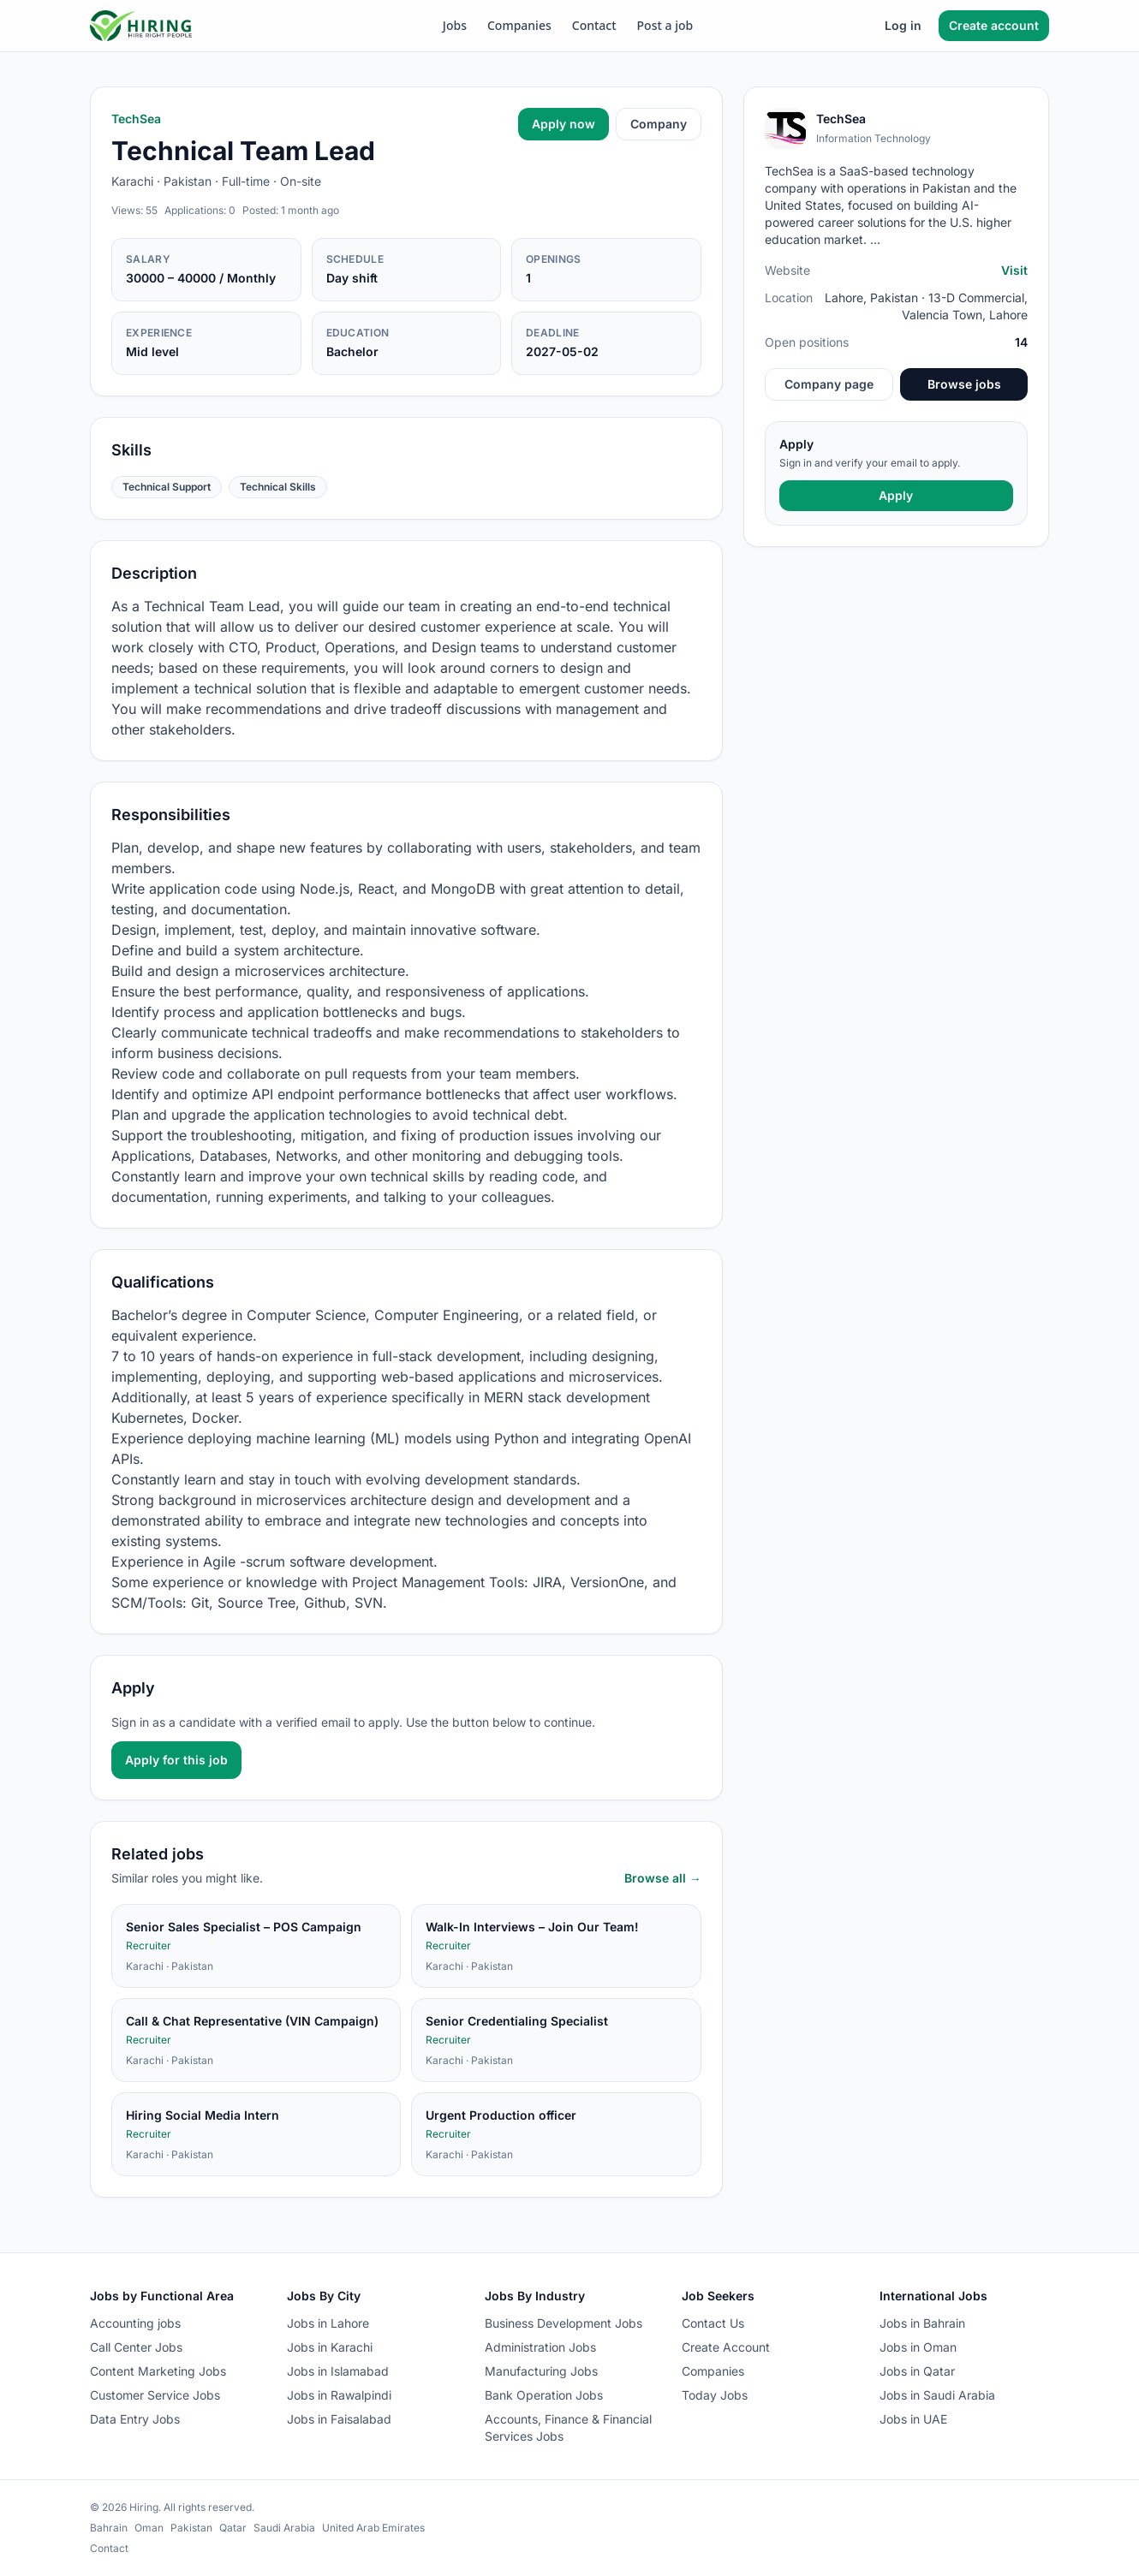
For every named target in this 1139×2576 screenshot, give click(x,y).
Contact (594, 25)
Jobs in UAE (913, 2419)
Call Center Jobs (136, 2347)
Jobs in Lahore (328, 2323)
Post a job (665, 25)
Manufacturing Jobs (541, 2371)
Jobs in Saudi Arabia (937, 2395)
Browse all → (662, 1878)
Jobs (455, 25)
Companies (519, 25)
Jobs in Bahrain (922, 2323)
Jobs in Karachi (330, 2347)
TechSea (136, 118)
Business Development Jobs (563, 2323)
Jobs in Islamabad (338, 2371)
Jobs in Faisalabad (339, 2419)
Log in (903, 25)
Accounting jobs (135, 2323)
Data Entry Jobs (135, 2419)
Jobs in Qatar (917, 2371)
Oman (149, 2527)
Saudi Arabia (284, 2527)
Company (658, 123)
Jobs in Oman (918, 2347)
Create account (994, 25)
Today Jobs (715, 2395)
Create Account (726, 2347)
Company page (829, 384)
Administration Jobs (540, 2347)
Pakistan (191, 2527)
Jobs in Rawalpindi (339, 2395)
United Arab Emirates (373, 2527)
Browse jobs (964, 384)
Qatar (233, 2527)
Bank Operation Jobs (544, 2395)
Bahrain (109, 2527)
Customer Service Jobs (155, 2395)
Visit (1014, 270)
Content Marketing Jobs (158, 2371)
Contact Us (713, 2323)
